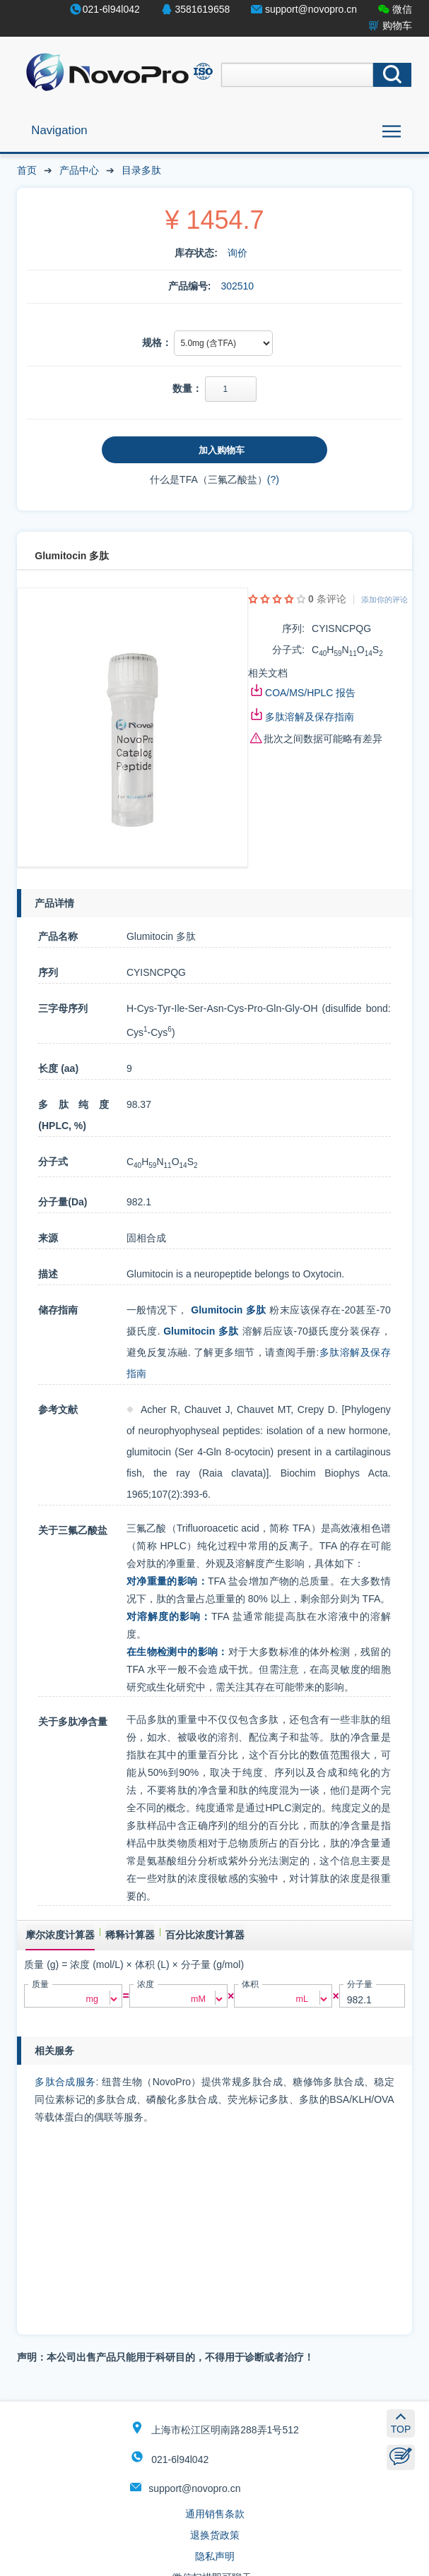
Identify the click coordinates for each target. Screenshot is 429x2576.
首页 (27, 170)
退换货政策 (215, 2535)
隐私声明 (215, 2556)
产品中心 (79, 170)
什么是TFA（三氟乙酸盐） (208, 479)
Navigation (59, 130)
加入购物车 (222, 450)
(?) (273, 479)
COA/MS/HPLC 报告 (310, 692)
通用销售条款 (215, 2514)
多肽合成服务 (65, 2081)
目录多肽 (141, 170)
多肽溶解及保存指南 (309, 716)
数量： (187, 388)
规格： (157, 342)
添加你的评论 (384, 599)
